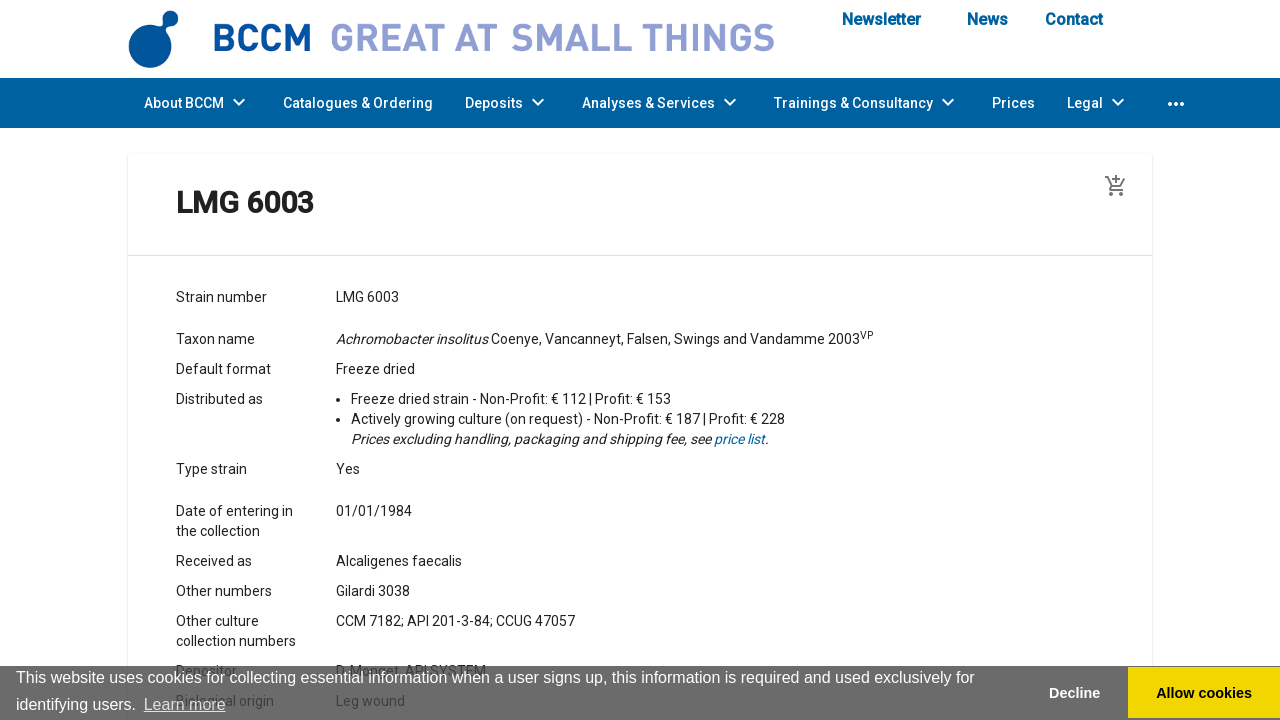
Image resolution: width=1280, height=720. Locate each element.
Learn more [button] (185, 704)
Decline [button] (1074, 693)
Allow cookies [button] (1204, 693)
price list (739, 439)
